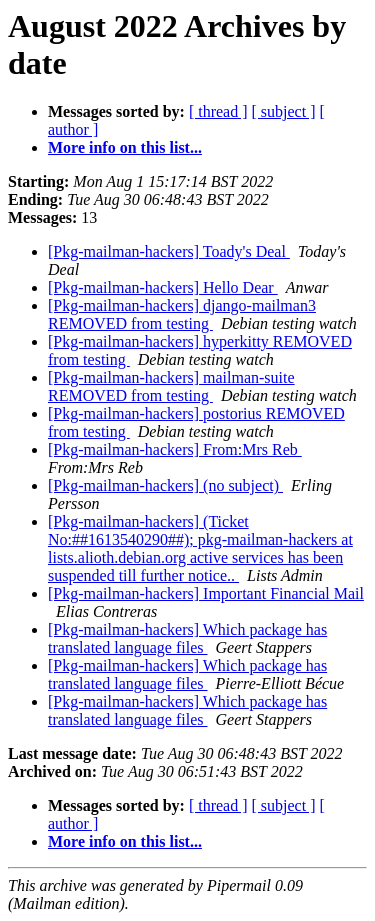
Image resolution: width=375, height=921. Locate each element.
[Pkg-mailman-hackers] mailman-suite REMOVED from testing (171, 386)
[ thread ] (218, 111)
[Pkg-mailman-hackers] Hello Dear (163, 287)
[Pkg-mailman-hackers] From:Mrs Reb (175, 449)
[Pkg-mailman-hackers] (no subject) (165, 485)
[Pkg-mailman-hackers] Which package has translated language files (187, 638)
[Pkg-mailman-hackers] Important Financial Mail (206, 593)
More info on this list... (125, 147)
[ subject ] (284, 111)
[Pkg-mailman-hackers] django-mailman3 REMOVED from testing (182, 314)
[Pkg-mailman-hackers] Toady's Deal (169, 251)
